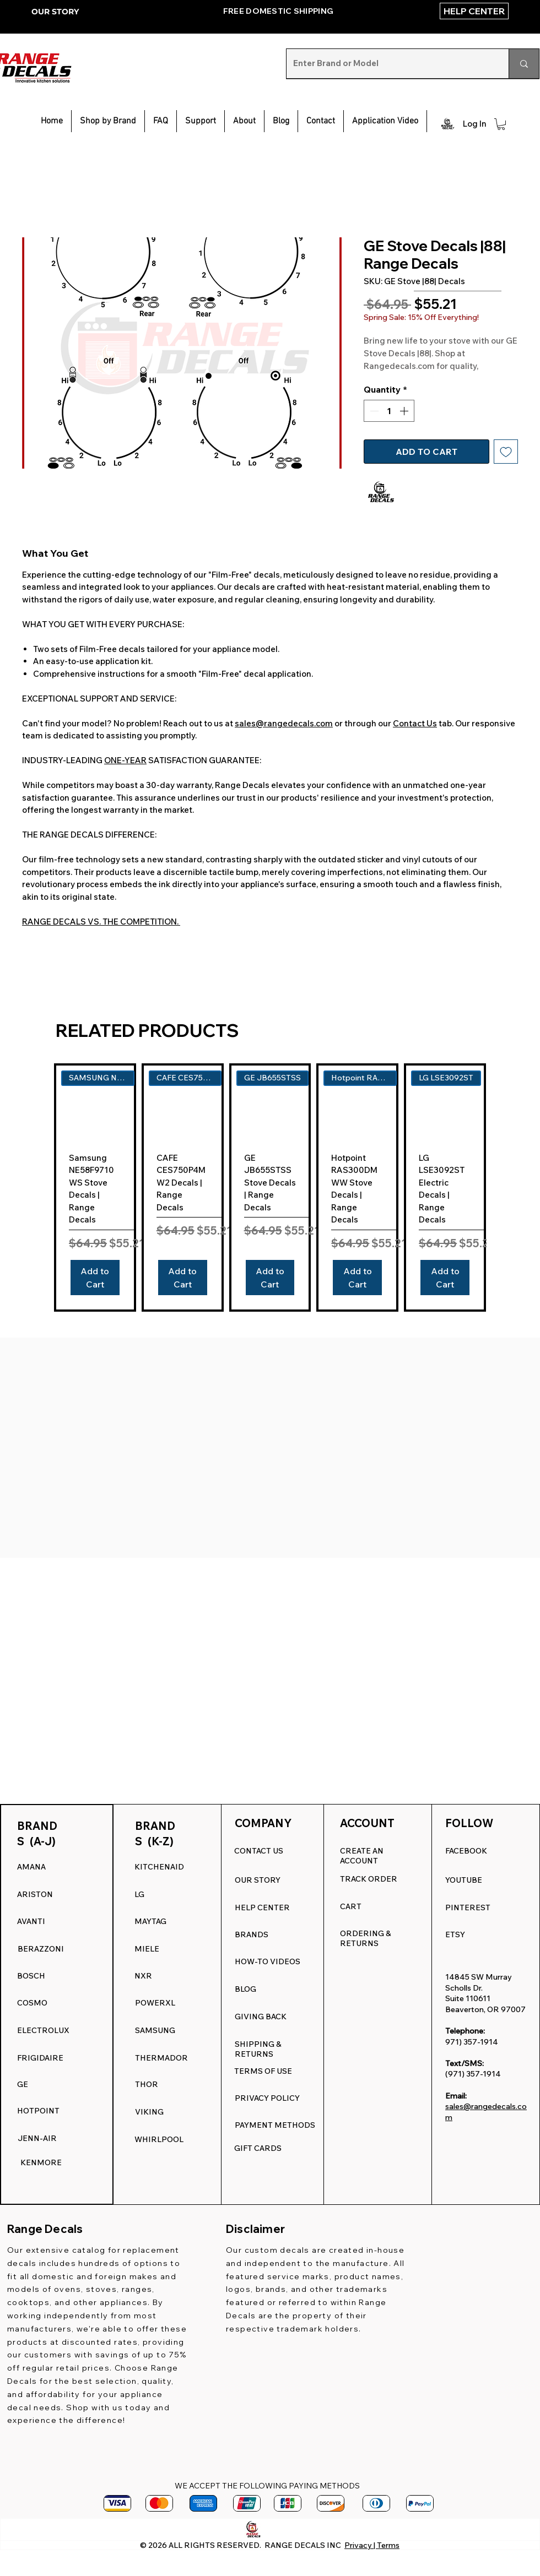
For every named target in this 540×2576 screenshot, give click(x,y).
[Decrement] (373, 410)
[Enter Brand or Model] (389, 63)
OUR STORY (55, 12)
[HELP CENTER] (474, 11)
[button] (200, 121)
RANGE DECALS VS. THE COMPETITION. (101, 921)
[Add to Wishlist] (506, 451)
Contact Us (415, 723)
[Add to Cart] (95, 1277)
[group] (270, 1187)
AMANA (31, 1867)
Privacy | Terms (371, 2545)
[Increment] (405, 410)
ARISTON (35, 1894)
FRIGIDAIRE (40, 2058)
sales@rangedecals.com (284, 723)
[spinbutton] (389, 410)
